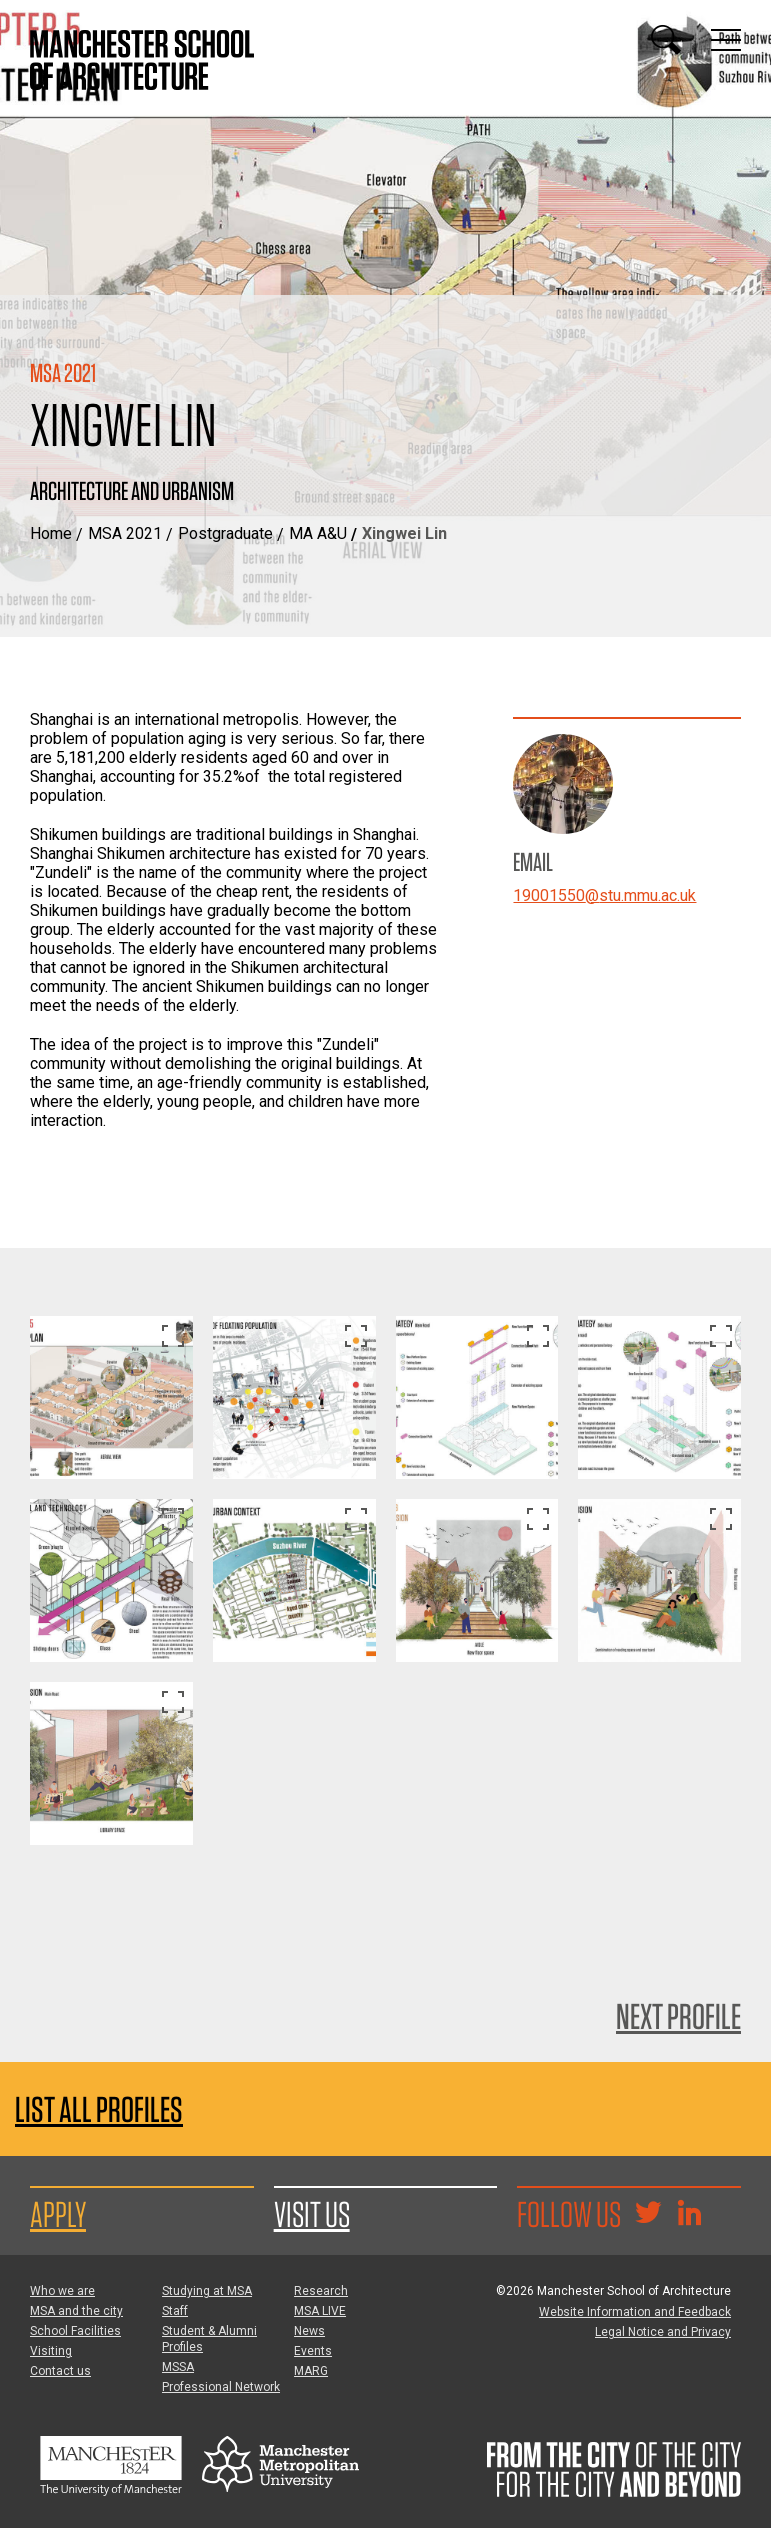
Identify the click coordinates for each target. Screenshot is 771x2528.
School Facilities (75, 2331)
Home (51, 533)
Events (313, 2351)
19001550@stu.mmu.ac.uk (604, 895)
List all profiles (99, 2109)
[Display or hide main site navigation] (726, 40)
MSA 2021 (125, 533)
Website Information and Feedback (635, 2312)
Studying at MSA (207, 2291)
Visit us (312, 2214)
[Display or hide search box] (666, 40)
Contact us (60, 2371)
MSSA (178, 2367)
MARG (311, 2371)
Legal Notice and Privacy (663, 2332)
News (309, 2331)
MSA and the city (76, 2311)
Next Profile (678, 2016)
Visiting (51, 2351)
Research (321, 2291)
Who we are (62, 2291)
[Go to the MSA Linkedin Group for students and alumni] (689, 2215)
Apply (58, 2214)
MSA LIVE (320, 2311)
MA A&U (318, 533)
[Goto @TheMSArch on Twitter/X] (648, 2215)
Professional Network (221, 2387)
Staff (175, 2311)
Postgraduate (225, 533)
